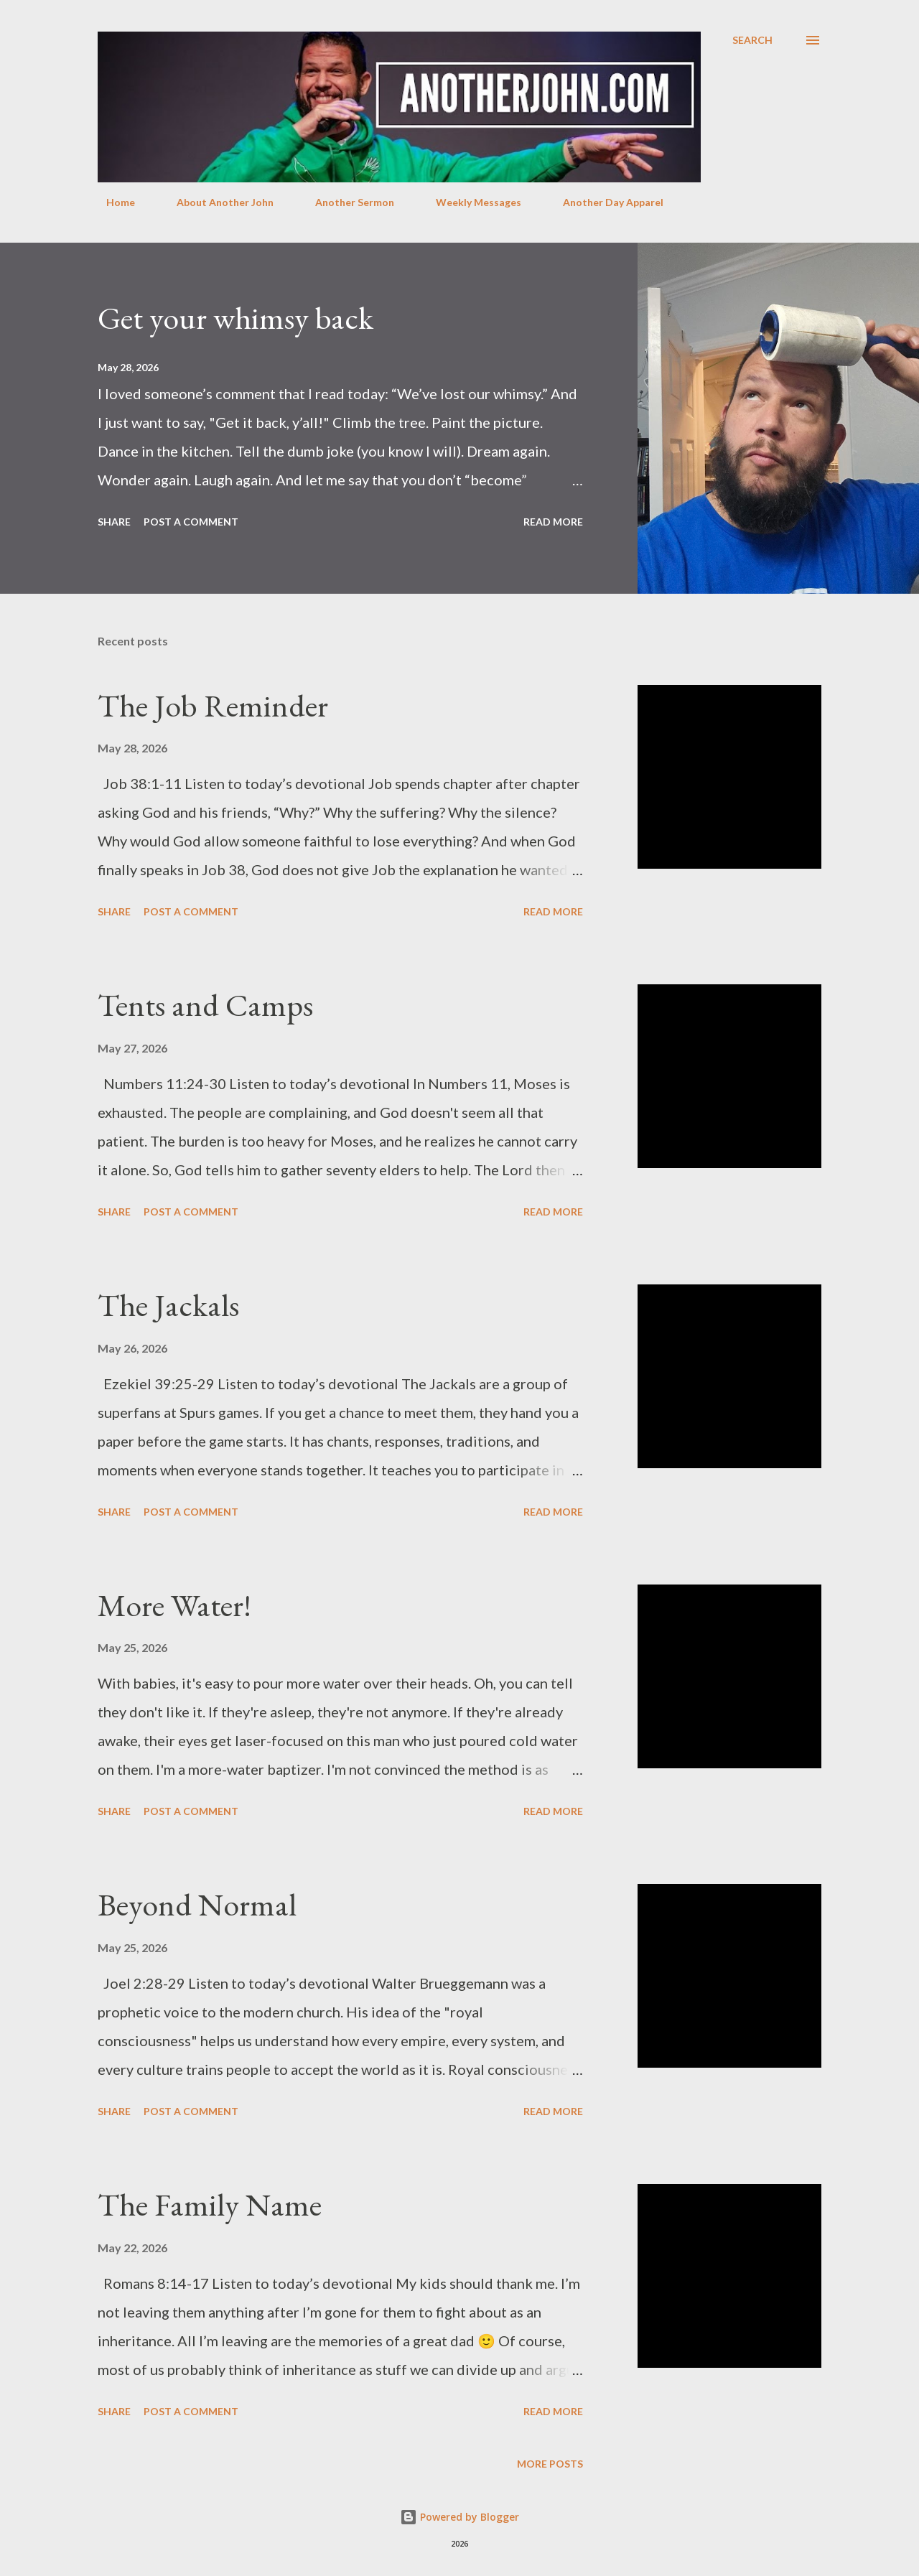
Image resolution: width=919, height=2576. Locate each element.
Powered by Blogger (459, 2517)
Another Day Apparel (604, 202)
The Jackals (168, 1304)
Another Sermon (346, 202)
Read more (553, 521)
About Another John (216, 202)
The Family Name (210, 2204)
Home (112, 202)
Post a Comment (191, 521)
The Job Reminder (213, 705)
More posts (550, 2464)
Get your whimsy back (235, 317)
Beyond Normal (197, 1904)
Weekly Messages (470, 202)
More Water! (174, 1605)
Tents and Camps (205, 1004)
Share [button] (114, 521)
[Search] (752, 40)
